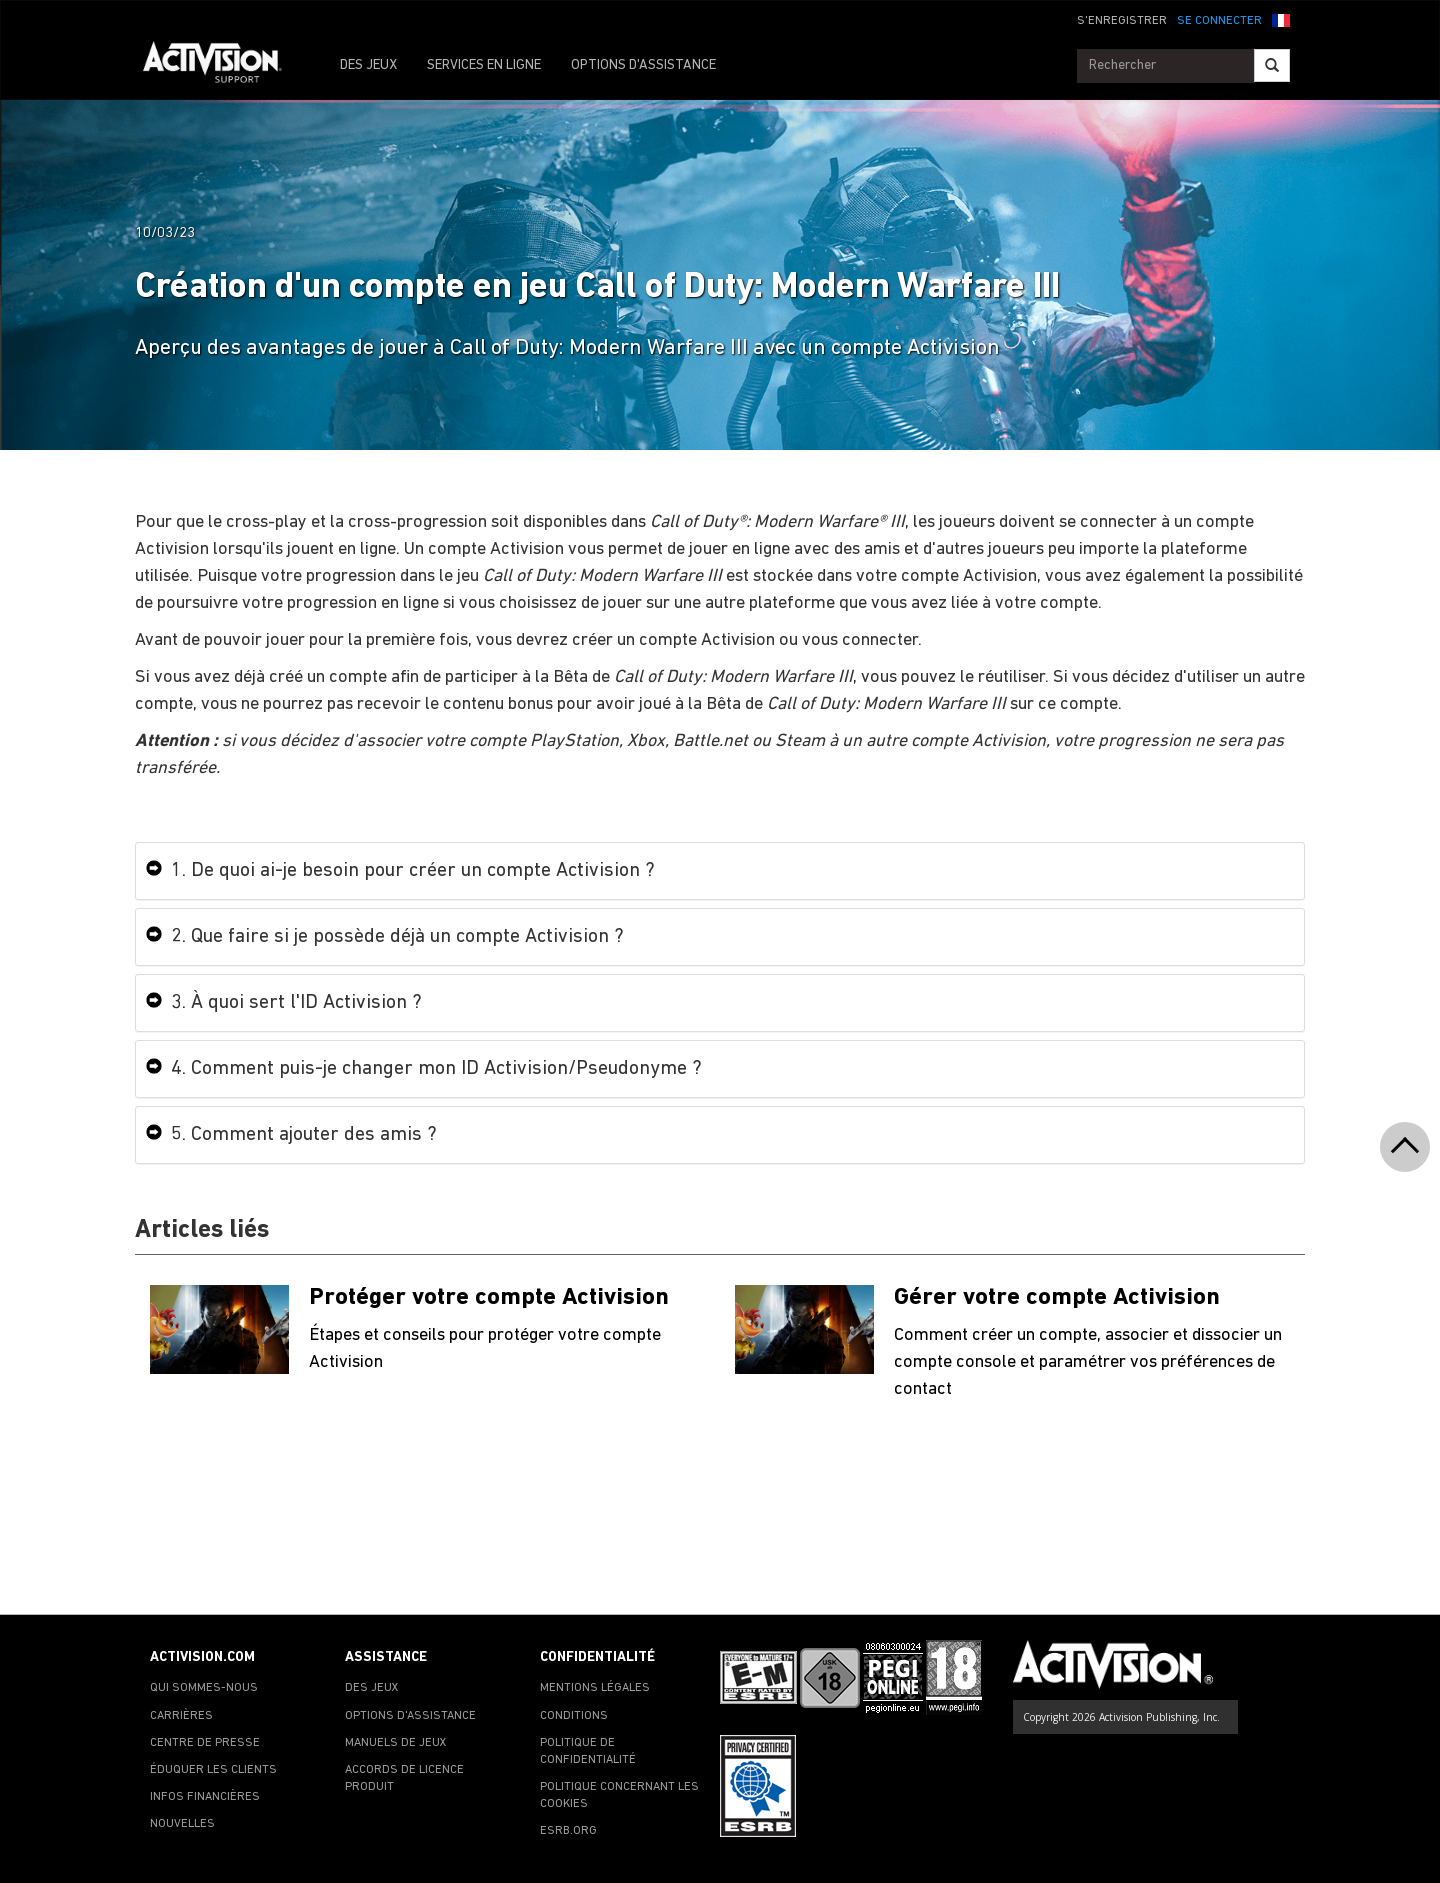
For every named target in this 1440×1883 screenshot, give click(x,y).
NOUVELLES (182, 1824)
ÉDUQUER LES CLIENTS (213, 1770)
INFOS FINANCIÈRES (205, 1797)
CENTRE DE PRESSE (205, 1743)
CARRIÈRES (181, 1716)
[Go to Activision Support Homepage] (222, 66)
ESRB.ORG (568, 1831)
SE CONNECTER (1219, 21)
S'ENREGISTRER (1122, 21)
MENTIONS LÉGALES (595, 1688)
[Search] (1272, 65)
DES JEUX (368, 65)
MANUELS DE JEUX (396, 1743)
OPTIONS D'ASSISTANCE (643, 65)
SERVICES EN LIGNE (484, 65)
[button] (1281, 19)
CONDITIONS (574, 1716)
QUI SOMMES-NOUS (204, 1688)
